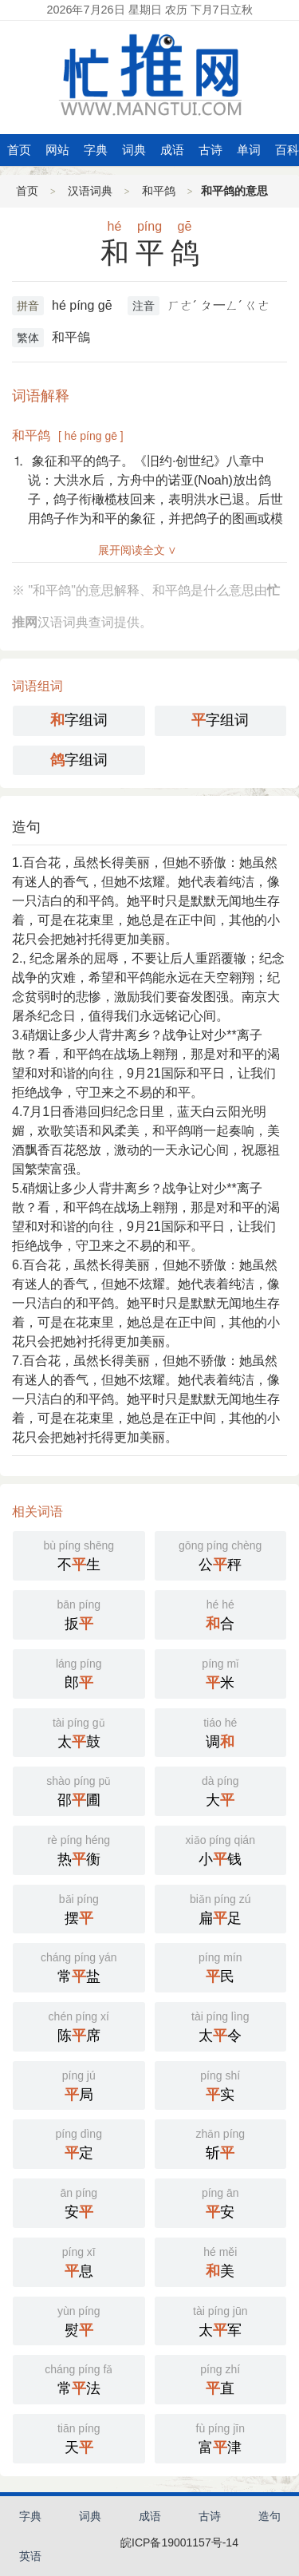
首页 (19, 149)
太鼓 (79, 1731)
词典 (134, 149)
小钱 (221, 1848)
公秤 (221, 1554)
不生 (79, 1554)
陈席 (79, 2025)
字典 (96, 149)
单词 (249, 149)
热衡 (79, 1848)
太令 (221, 2025)
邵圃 (79, 1789)
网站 (57, 149)
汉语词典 (90, 190)
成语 (172, 149)
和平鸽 (158, 190)
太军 (221, 2319)
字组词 (79, 720)
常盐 (79, 1966)
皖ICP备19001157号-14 (179, 2542)
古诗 (210, 149)
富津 (221, 2437)
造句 (26, 827)
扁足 (221, 1907)
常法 (79, 2378)
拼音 (28, 305)
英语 (30, 2556)
